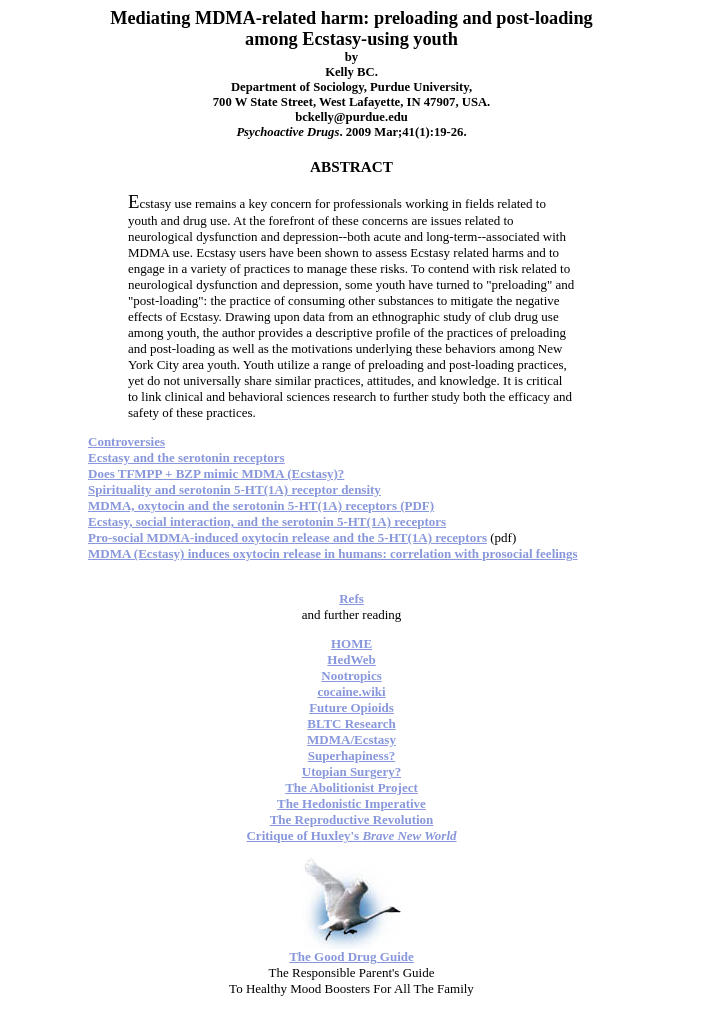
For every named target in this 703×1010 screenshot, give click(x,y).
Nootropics (351, 675)
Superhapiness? (351, 755)
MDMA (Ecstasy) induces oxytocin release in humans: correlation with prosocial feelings (333, 553)
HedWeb (351, 659)
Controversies (126, 441)
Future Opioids (351, 707)
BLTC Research (351, 723)
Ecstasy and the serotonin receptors (186, 457)
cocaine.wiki (351, 691)
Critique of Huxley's (351, 835)
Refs (351, 598)
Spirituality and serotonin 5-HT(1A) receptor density (234, 489)
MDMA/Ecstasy (351, 739)
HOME (351, 643)
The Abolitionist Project (351, 787)
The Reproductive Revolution (352, 819)
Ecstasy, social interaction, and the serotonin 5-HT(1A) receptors (267, 521)
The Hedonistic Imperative (351, 803)
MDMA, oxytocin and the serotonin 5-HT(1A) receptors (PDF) (261, 505)
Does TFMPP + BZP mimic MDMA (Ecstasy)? (216, 473)
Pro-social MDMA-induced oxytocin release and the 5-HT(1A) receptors (287, 537)
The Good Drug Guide (351, 956)
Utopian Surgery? (351, 771)
